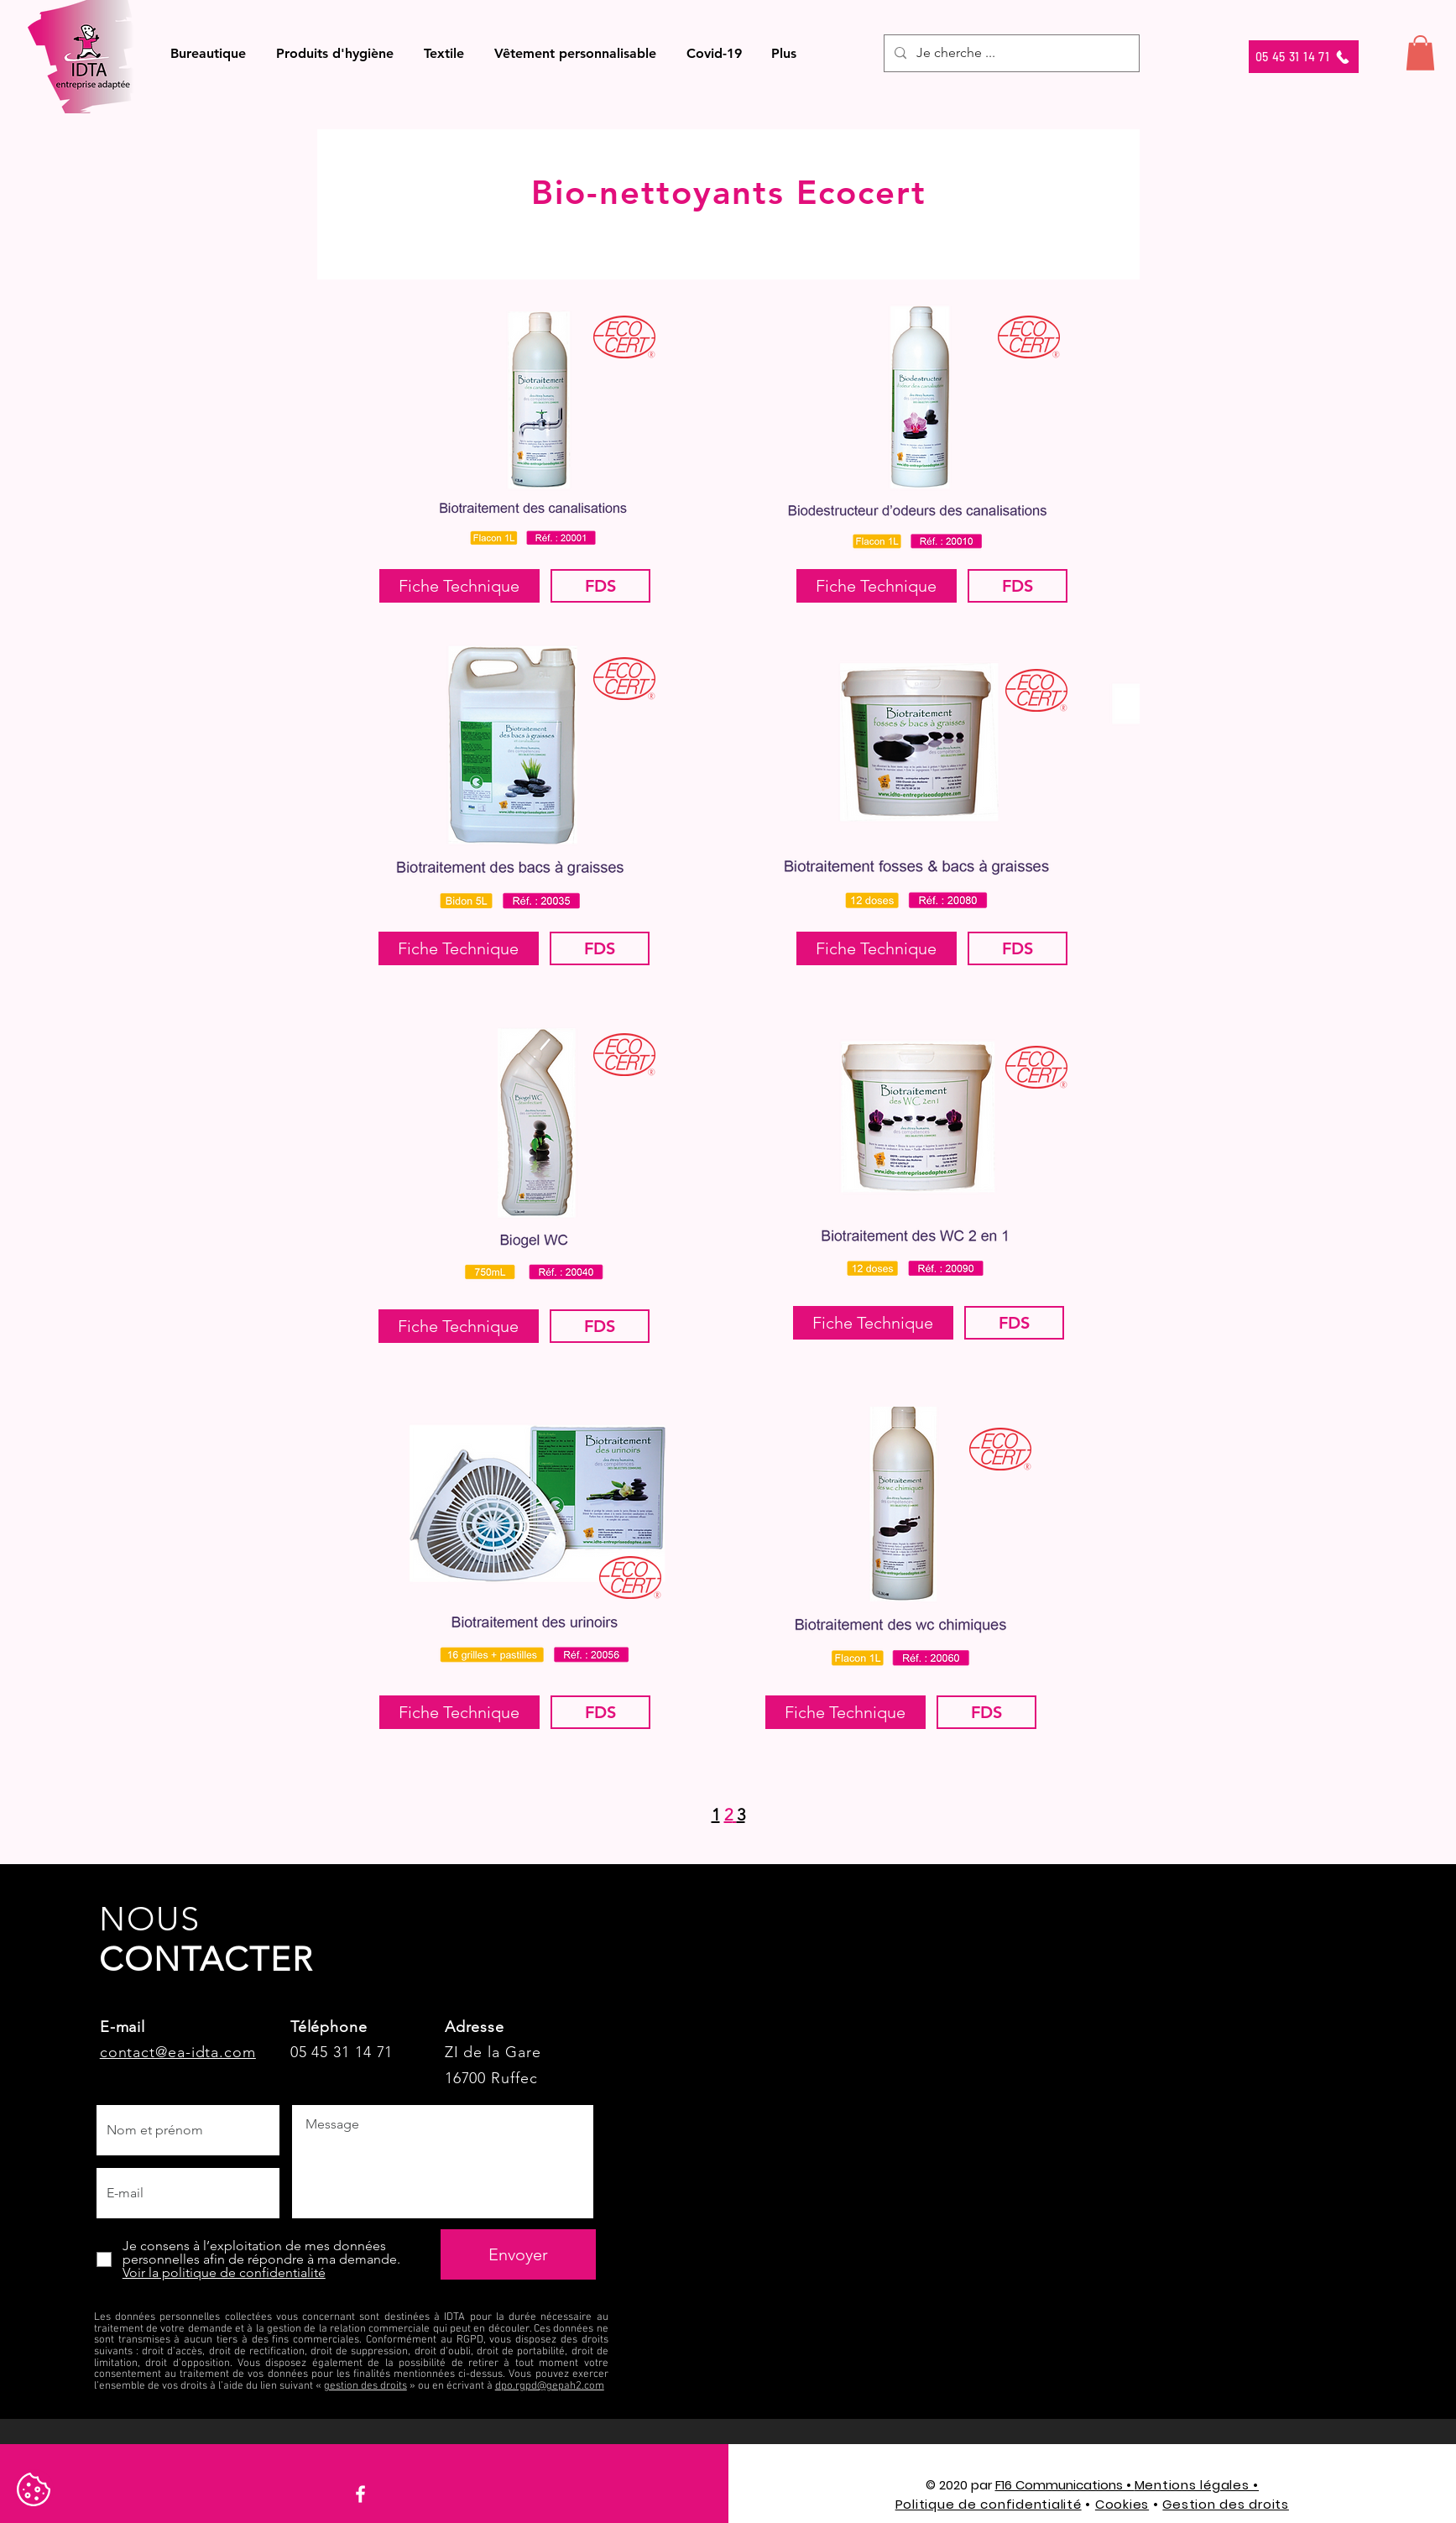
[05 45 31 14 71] (1304, 56)
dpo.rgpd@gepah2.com (549, 2386)
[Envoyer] (518, 2254)
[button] (208, 53)
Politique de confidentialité (988, 2504)
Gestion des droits (1225, 2504)
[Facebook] (360, 2494)
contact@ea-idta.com (178, 2052)
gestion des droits (365, 2386)
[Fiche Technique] (459, 586)
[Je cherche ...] (1010, 53)
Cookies (1122, 2504)
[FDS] (600, 586)
